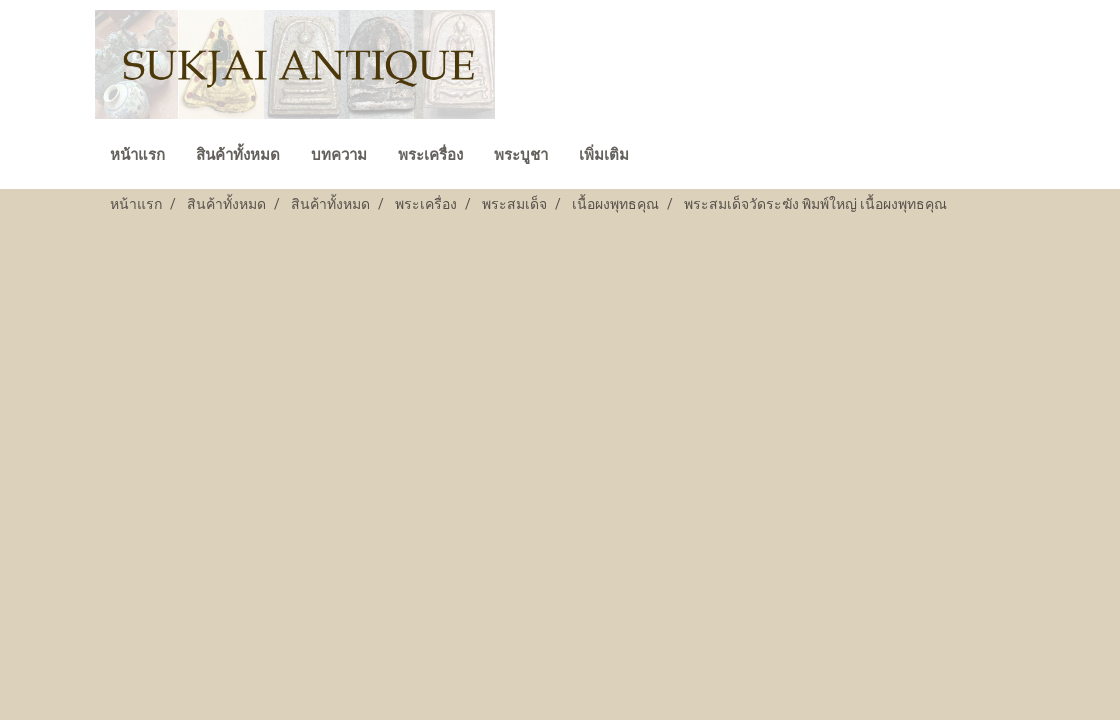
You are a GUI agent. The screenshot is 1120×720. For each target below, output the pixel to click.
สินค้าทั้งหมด (238, 155)
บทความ (339, 155)
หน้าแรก (137, 155)
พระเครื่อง (430, 155)
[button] (662, 157)
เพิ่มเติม (604, 155)
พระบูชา (521, 155)
